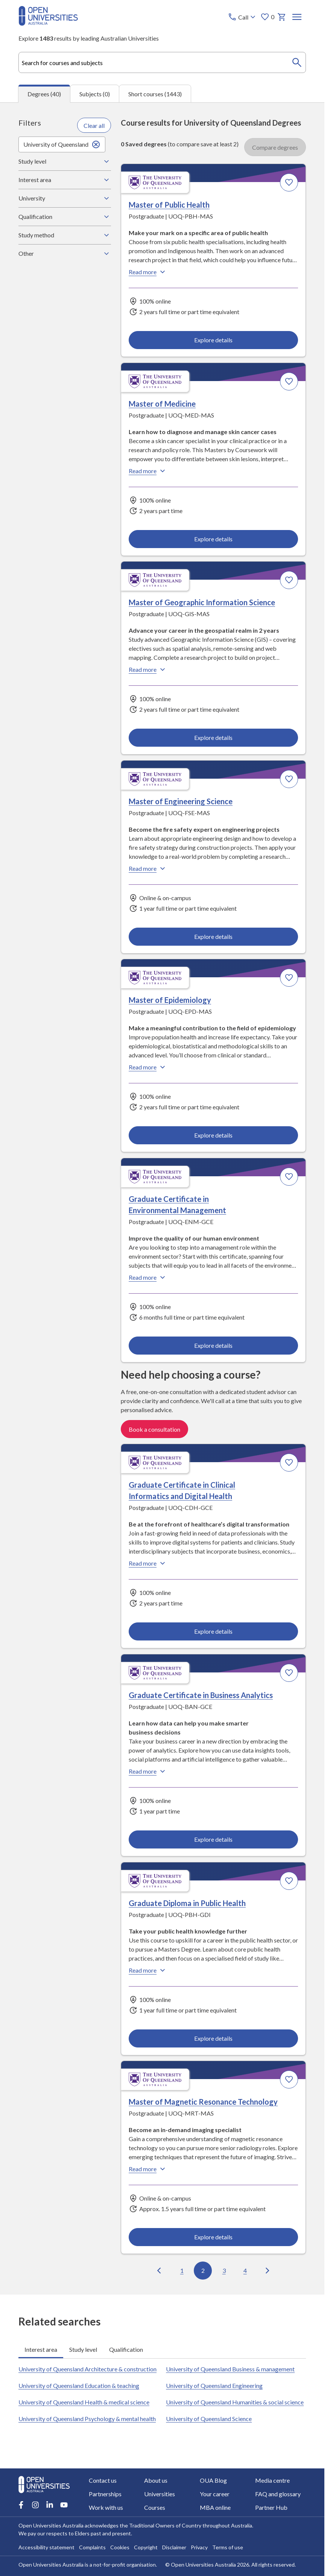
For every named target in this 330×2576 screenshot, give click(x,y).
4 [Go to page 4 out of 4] (245, 2270)
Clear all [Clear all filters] (94, 125)
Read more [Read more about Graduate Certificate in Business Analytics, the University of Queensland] (148, 1771)
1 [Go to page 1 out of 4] (182, 2270)
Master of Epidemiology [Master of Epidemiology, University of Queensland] (170, 999)
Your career (215, 2493)
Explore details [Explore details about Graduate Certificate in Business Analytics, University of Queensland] (213, 1839)
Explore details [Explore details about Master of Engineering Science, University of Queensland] (213, 936)
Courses (154, 2507)
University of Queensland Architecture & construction (87, 2368)
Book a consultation (154, 1429)
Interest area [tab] (40, 2349)
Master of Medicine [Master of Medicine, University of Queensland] (162, 403)
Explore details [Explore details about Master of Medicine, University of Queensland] (213, 538)
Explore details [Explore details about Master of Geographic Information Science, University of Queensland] (213, 737)
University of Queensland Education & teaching (78, 2385)
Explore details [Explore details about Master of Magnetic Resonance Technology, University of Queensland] (213, 2236)
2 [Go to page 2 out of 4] (203, 2270)
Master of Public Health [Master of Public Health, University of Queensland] (169, 204)
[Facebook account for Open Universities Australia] (21, 2505)
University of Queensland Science (209, 2418)
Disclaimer (174, 2547)
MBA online (215, 2507)
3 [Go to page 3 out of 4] (224, 2270)
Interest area (64, 179)
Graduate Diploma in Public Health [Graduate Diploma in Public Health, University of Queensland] (187, 1903)
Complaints (92, 2547)
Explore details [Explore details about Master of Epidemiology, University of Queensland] (213, 1135)
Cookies (119, 2547)
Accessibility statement (46, 2547)
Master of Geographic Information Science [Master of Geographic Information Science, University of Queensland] (202, 602)
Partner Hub (271, 2507)
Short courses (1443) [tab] (155, 93)
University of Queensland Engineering (214, 2385)
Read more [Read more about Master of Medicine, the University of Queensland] (148, 470)
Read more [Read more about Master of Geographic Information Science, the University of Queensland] (148, 669)
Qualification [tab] (126, 2349)
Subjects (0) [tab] (94, 93)
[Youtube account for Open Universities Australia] (64, 2505)
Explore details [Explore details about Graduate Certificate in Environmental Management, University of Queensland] (213, 1345)
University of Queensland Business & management (230, 2368)
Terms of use (227, 2547)
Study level (64, 161)
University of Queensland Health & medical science (83, 2402)
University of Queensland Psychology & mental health (87, 2418)
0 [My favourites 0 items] (267, 16)
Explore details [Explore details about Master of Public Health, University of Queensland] (213, 339)
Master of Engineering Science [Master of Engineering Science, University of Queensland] (181, 801)
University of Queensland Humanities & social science (235, 2402)
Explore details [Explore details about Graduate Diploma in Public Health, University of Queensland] (213, 2038)
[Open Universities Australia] (48, 23)
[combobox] (162, 62)
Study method (64, 235)
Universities (159, 2493)
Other (64, 253)
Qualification (64, 216)
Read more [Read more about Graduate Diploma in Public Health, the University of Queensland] (148, 1970)
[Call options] (242, 16)
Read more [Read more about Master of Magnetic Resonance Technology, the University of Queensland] (148, 2169)
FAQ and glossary (278, 2493)
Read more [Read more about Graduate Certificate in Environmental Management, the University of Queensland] (148, 1277)
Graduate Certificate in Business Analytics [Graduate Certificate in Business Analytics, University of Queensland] (201, 1695)
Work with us (106, 2507)
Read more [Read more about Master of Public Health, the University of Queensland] (148, 271)
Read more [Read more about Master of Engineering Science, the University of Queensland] (148, 868)
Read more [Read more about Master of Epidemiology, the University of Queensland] (148, 1067)
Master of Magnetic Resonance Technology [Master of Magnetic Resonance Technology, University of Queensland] (203, 2101)
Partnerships (105, 2493)
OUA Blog (213, 2480)
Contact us (103, 2480)
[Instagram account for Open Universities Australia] (35, 2505)
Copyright (146, 2547)
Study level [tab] (83, 2349)
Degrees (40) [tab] (44, 93)
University (64, 198)
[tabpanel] (162, 1198)
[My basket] (281, 16)
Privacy (199, 2547)
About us (155, 2480)
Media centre (272, 2480)
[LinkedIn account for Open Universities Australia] (50, 2505)
